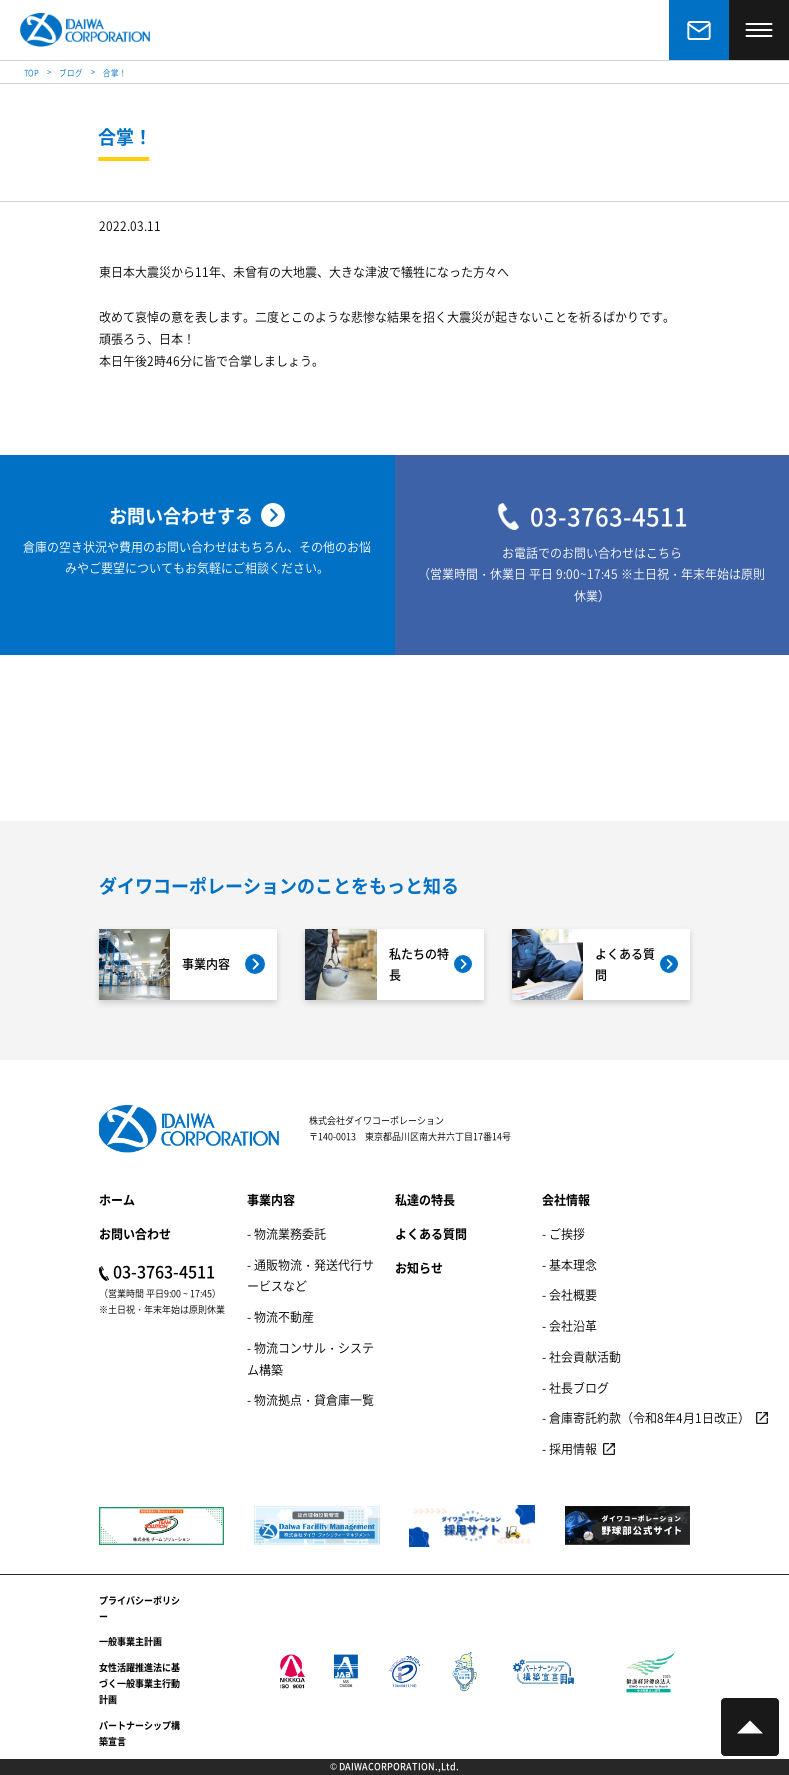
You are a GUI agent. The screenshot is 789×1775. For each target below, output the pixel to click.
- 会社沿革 (569, 1325)
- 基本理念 (569, 1264)
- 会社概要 (569, 1294)
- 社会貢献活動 (581, 1356)
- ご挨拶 (563, 1233)
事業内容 (271, 1199)
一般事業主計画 (130, 1641)
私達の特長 (425, 1199)
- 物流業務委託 (286, 1233)
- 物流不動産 (280, 1316)
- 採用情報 (569, 1448)
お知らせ (419, 1267)
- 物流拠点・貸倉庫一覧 (310, 1399)
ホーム (117, 1199)
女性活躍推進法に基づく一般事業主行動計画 (139, 1684)
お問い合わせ (135, 1233)
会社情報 (566, 1199)
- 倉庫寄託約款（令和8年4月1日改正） (646, 1417)
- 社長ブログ (575, 1387)
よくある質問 (431, 1233)
